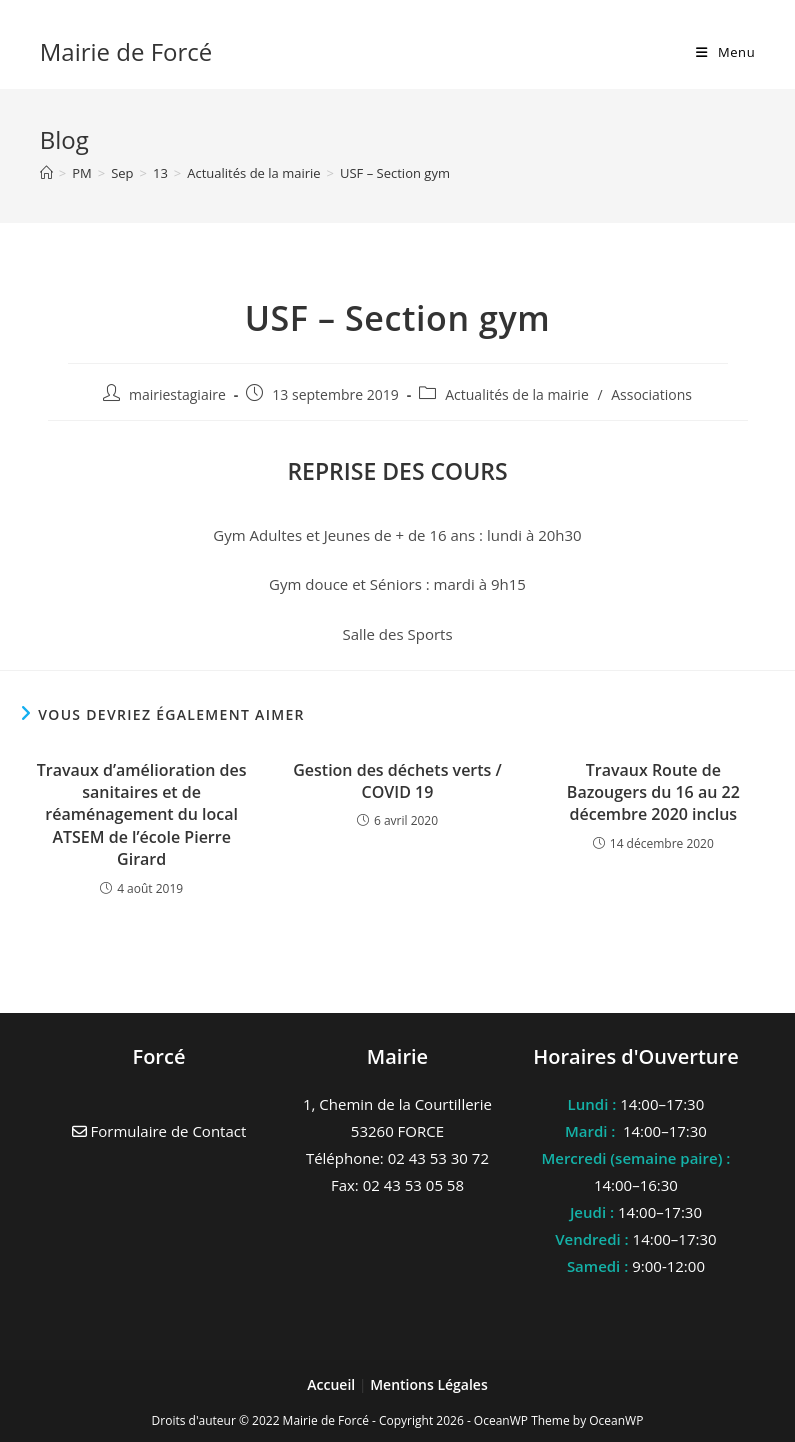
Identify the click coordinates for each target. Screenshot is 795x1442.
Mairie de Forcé (126, 51)
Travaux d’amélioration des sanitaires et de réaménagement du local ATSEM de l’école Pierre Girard (142, 815)
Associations (651, 394)
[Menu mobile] (725, 52)
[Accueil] (46, 173)
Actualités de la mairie (517, 394)
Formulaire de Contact (159, 1131)
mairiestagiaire (177, 394)
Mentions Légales (429, 1384)
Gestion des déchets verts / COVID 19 (397, 781)
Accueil (333, 1384)
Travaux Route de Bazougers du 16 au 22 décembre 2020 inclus (653, 792)
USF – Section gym (395, 173)
